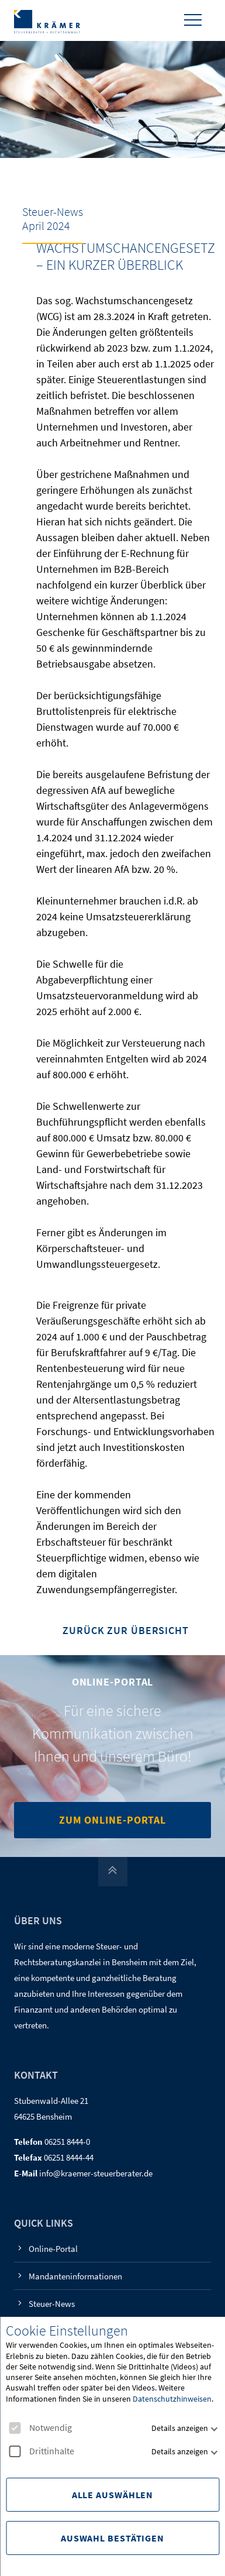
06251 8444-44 (69, 2157)
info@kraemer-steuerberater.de (96, 2173)
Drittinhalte (41, 2451)
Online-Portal (53, 2248)
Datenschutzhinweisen (172, 2398)
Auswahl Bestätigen (112, 2538)
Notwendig (40, 2427)
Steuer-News (52, 2303)
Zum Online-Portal (112, 1820)
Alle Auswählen (113, 2495)
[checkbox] (14, 2428)
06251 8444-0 (67, 2141)
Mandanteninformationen (75, 2276)
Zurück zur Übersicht (126, 1630)
